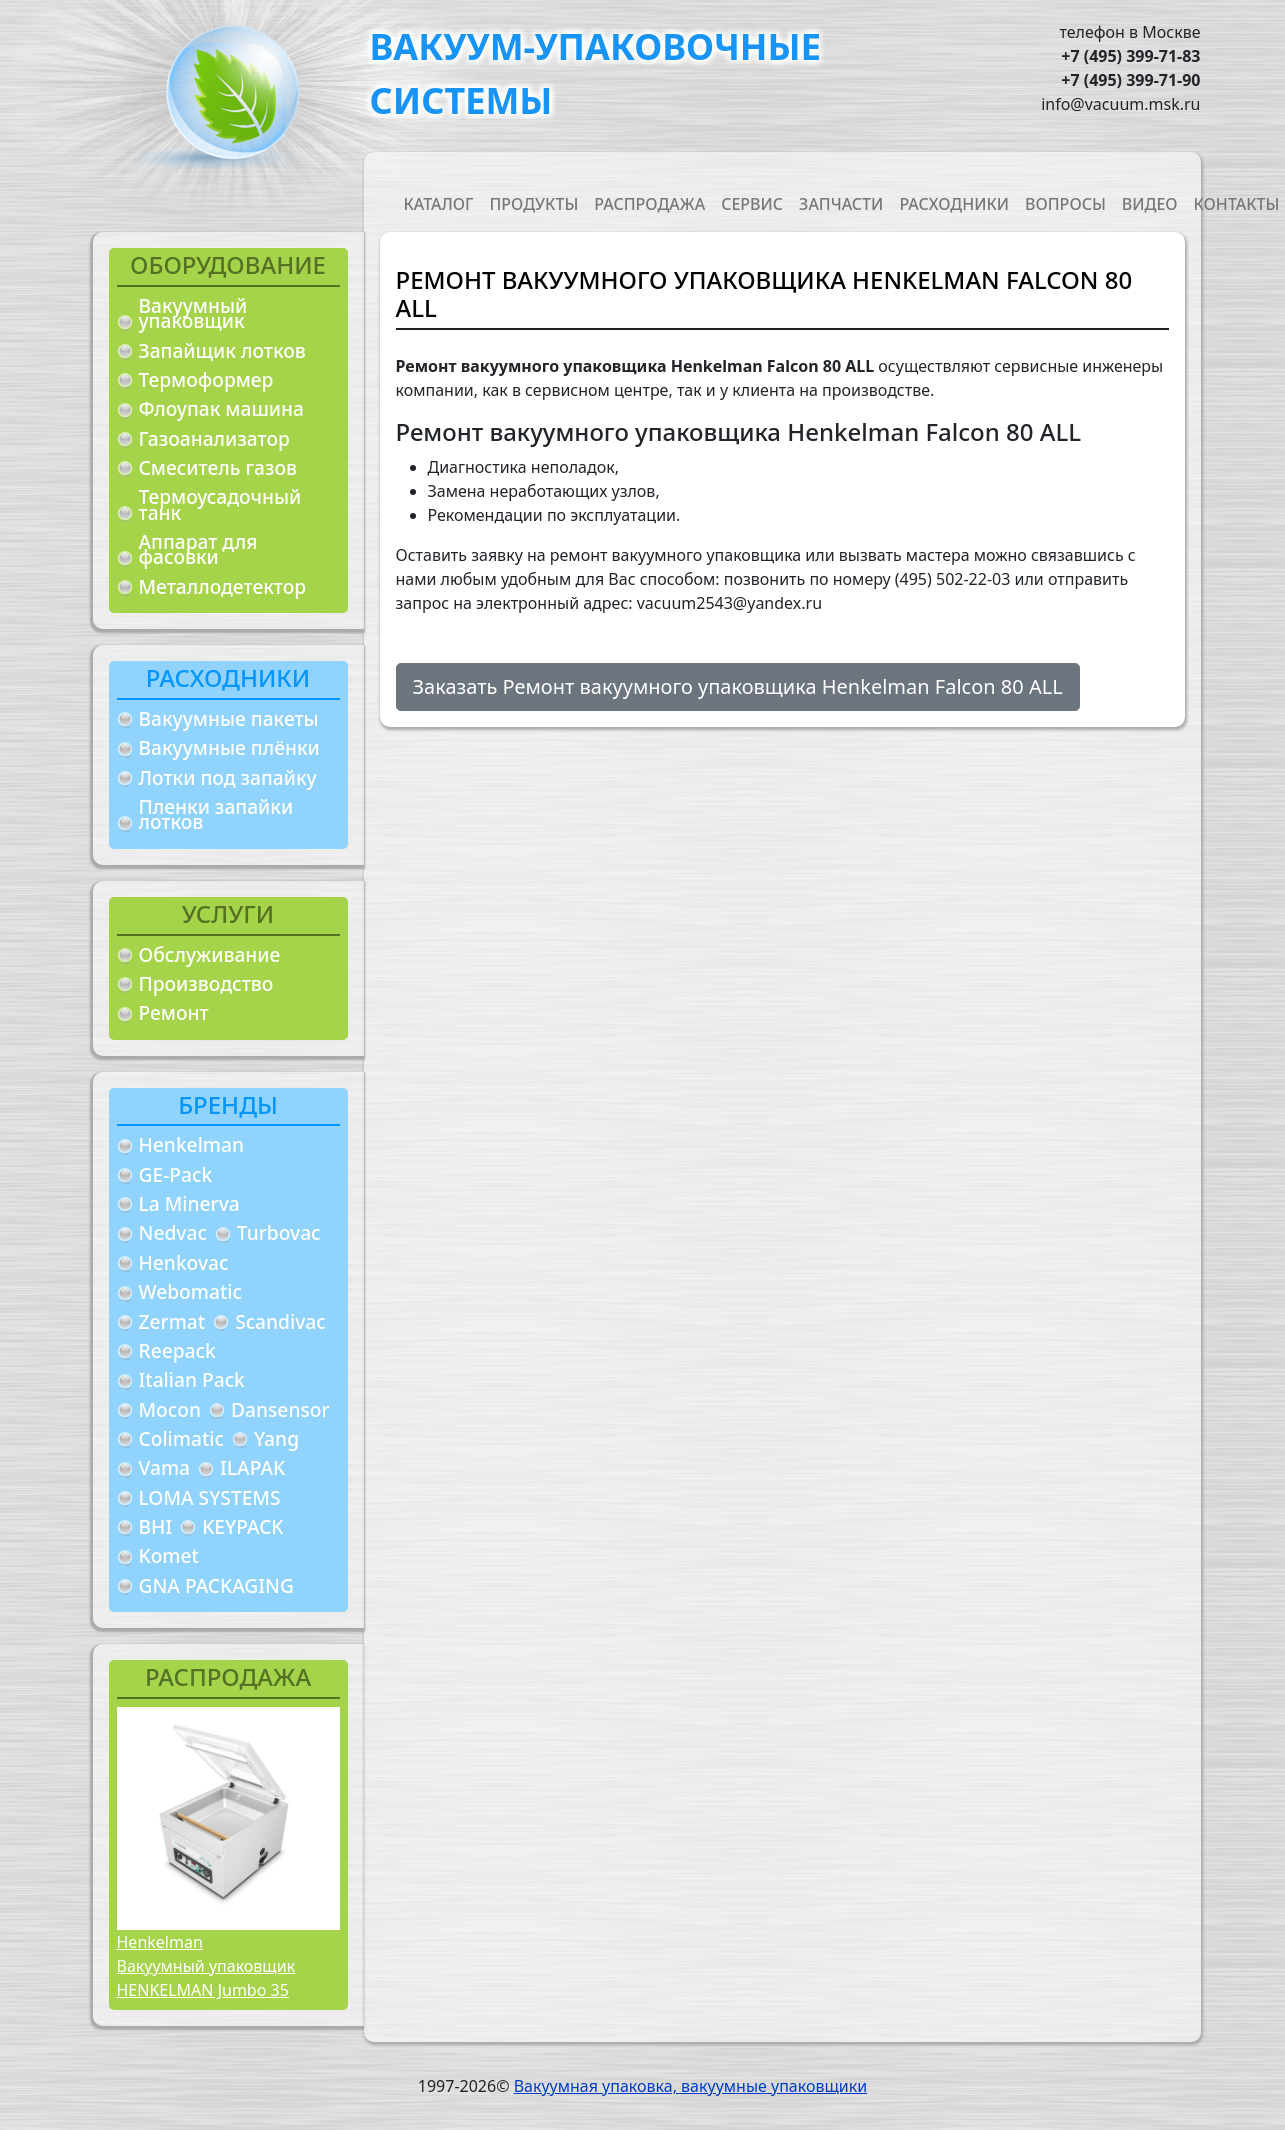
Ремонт (174, 1012)
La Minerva (189, 1203)
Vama (165, 1467)
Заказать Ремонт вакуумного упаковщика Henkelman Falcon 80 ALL (738, 686)
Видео (1150, 204)
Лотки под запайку (228, 777)
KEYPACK (242, 1526)
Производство (206, 983)
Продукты (533, 204)
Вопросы (1065, 204)
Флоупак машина (222, 408)
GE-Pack (176, 1174)
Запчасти (841, 204)
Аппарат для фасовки (198, 549)
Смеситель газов (218, 467)
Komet (169, 1555)
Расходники (954, 204)
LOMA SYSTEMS (210, 1497)
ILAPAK (252, 1467)
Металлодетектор (223, 586)
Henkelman (192, 1144)
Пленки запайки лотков (216, 814)
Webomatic (190, 1291)
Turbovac (279, 1232)
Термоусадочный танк (220, 504)
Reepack (177, 1350)
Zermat (172, 1321)
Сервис (752, 204)
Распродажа (649, 204)
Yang (276, 1438)
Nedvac (173, 1232)
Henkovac (184, 1262)
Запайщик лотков (222, 350)
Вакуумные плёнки (229, 747)
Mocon (170, 1409)
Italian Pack (192, 1379)
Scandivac (280, 1321)
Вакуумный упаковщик (193, 313)
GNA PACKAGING (216, 1585)
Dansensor (280, 1409)
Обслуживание (210, 954)
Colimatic (181, 1438)
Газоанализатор (214, 438)
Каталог (439, 204)
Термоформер (206, 379)
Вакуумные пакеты (229, 718)
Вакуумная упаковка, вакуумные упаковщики (691, 2086)
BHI (156, 1526)
